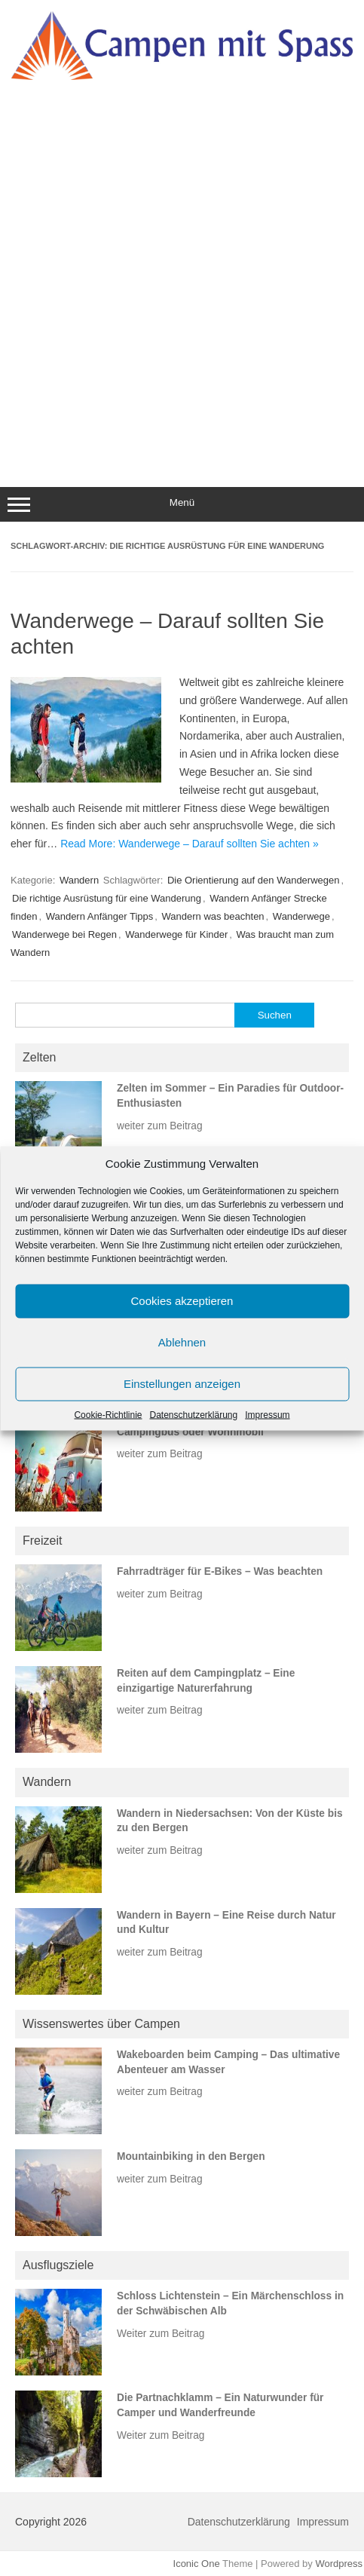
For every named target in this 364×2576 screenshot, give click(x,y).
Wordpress (338, 2563)
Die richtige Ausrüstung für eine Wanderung (106, 898)
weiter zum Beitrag (160, 1126)
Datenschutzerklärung (193, 1414)
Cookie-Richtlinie (108, 1414)
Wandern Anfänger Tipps (100, 916)
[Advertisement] (182, 271)
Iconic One (196, 2563)
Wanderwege (301, 916)
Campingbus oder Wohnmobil (190, 1432)
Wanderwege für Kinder (176, 934)
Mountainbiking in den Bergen (191, 2156)
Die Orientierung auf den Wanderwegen (253, 880)
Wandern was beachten (213, 916)
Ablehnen (182, 1342)
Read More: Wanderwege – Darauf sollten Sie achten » (189, 844)
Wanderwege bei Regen (64, 934)
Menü (182, 504)
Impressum (267, 1414)
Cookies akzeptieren (182, 1300)
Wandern (79, 880)
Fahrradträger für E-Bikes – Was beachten (220, 1571)
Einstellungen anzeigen (182, 1383)
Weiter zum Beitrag (160, 2333)
